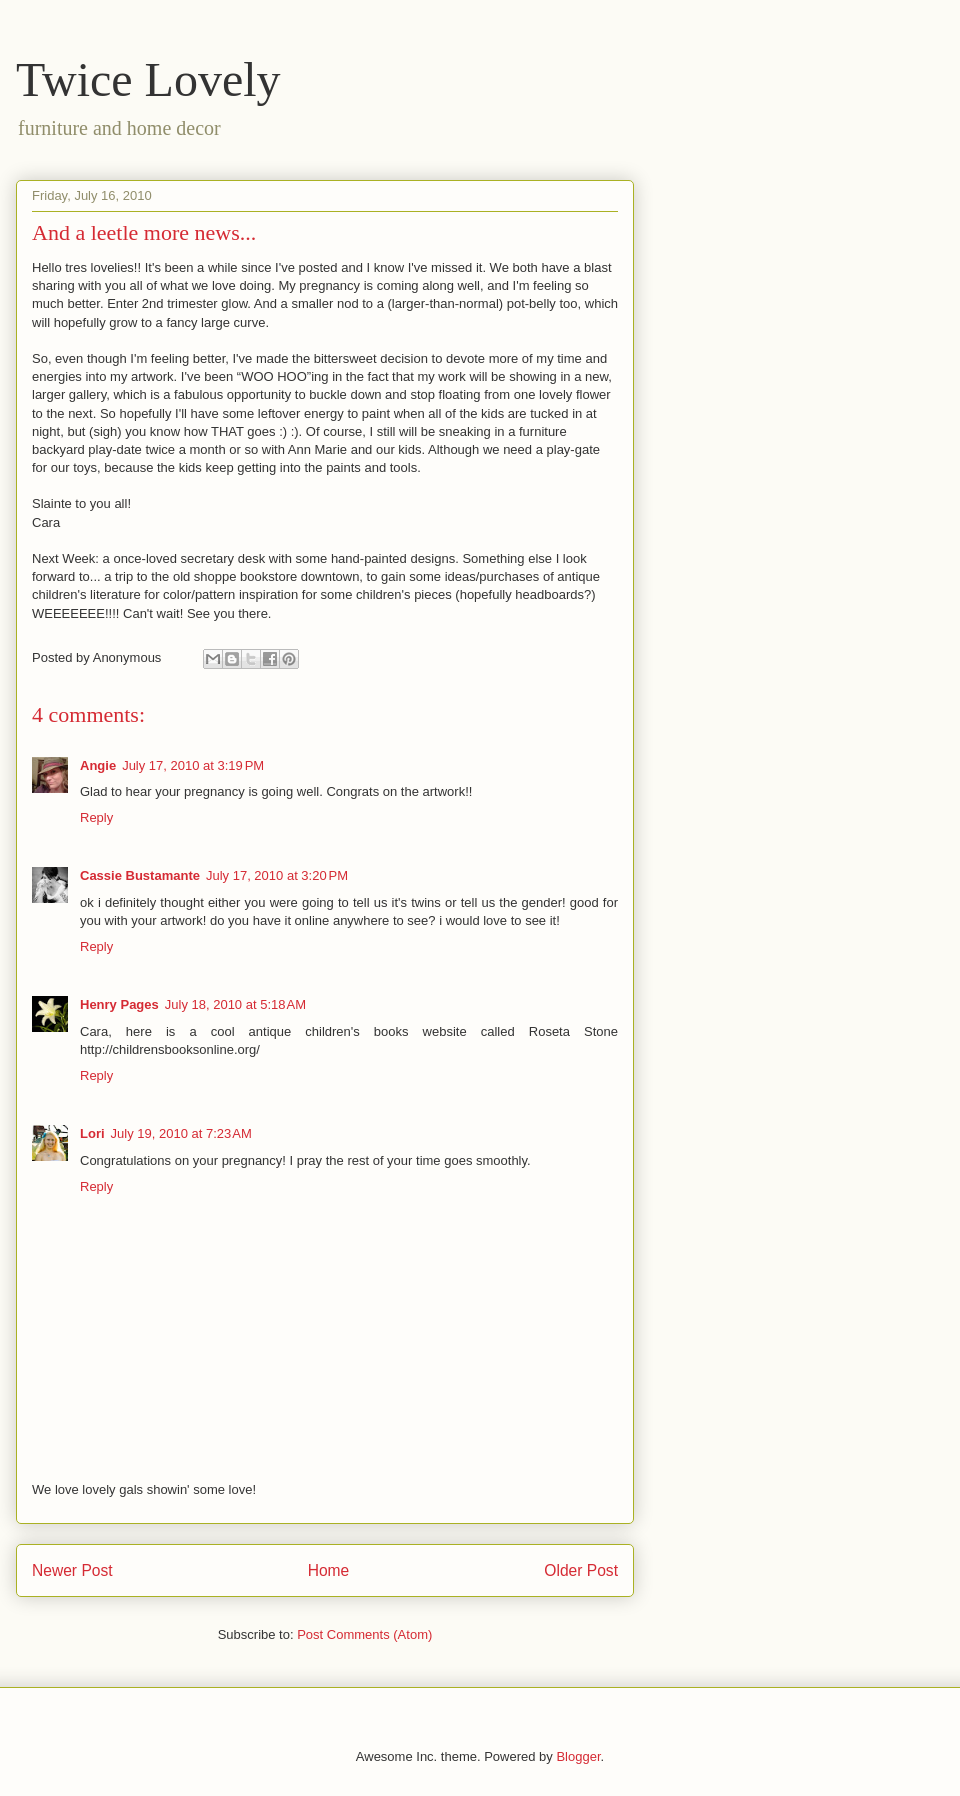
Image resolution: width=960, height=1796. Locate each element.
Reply (96, 817)
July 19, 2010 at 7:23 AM (181, 1133)
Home (329, 1570)
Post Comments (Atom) (364, 1634)
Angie (98, 765)
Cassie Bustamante (140, 875)
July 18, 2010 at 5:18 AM (235, 1004)
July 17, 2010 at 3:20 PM (277, 875)
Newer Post (72, 1570)
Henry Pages (119, 1004)
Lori (92, 1133)
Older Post (581, 1570)
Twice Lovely (148, 79)
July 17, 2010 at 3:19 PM (193, 765)
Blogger (578, 1756)
